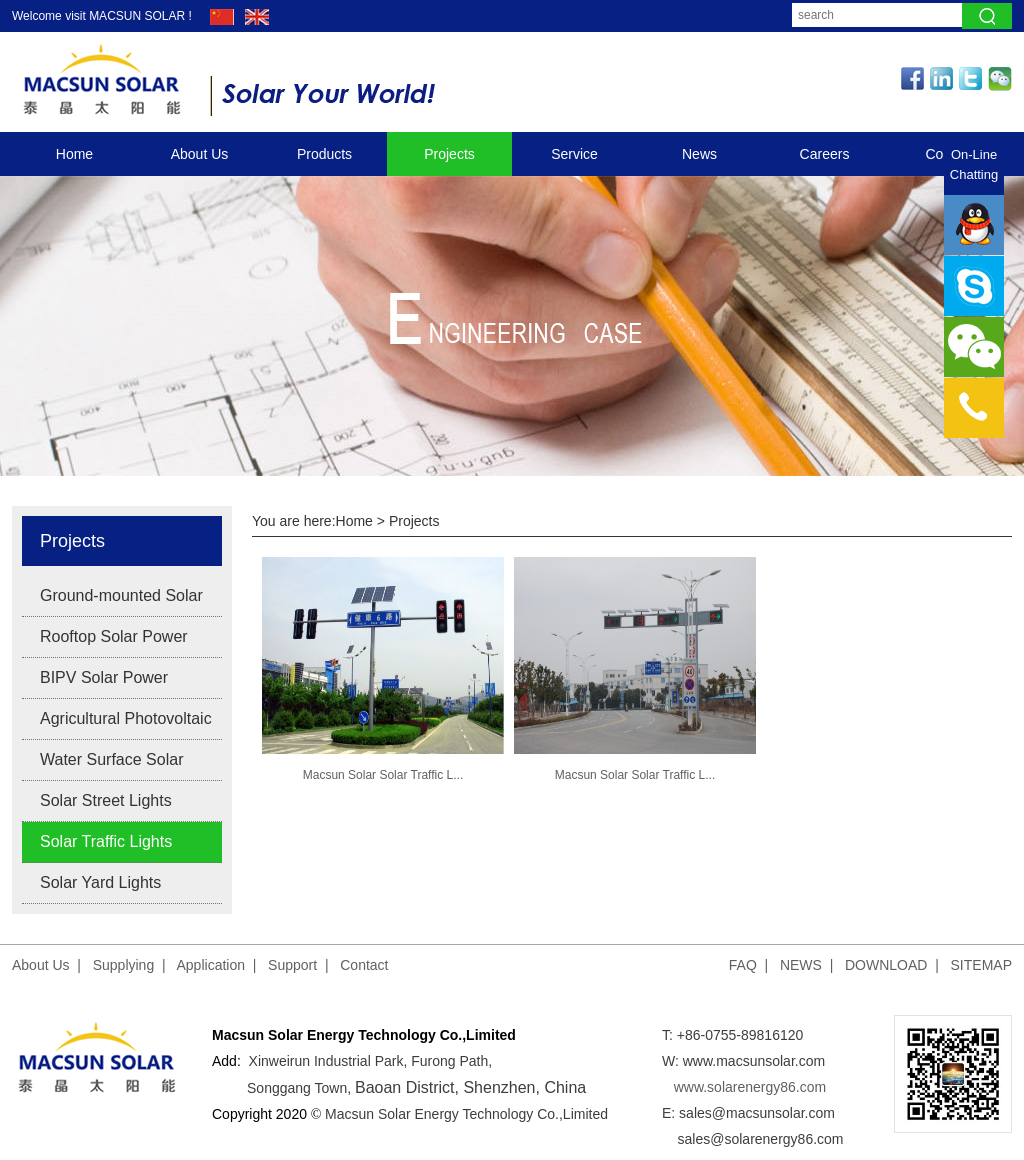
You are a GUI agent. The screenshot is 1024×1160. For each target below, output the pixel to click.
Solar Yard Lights (100, 882)
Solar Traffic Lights (106, 841)
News (699, 154)
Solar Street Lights (106, 800)
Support (292, 965)
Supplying (124, 965)
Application (211, 965)
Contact (364, 965)
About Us (200, 154)
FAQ (743, 965)
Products (324, 154)
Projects (449, 154)
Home (74, 154)
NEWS (801, 965)
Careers (825, 154)
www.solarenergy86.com (750, 1087)
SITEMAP (981, 965)
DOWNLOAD (886, 965)
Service (574, 154)
